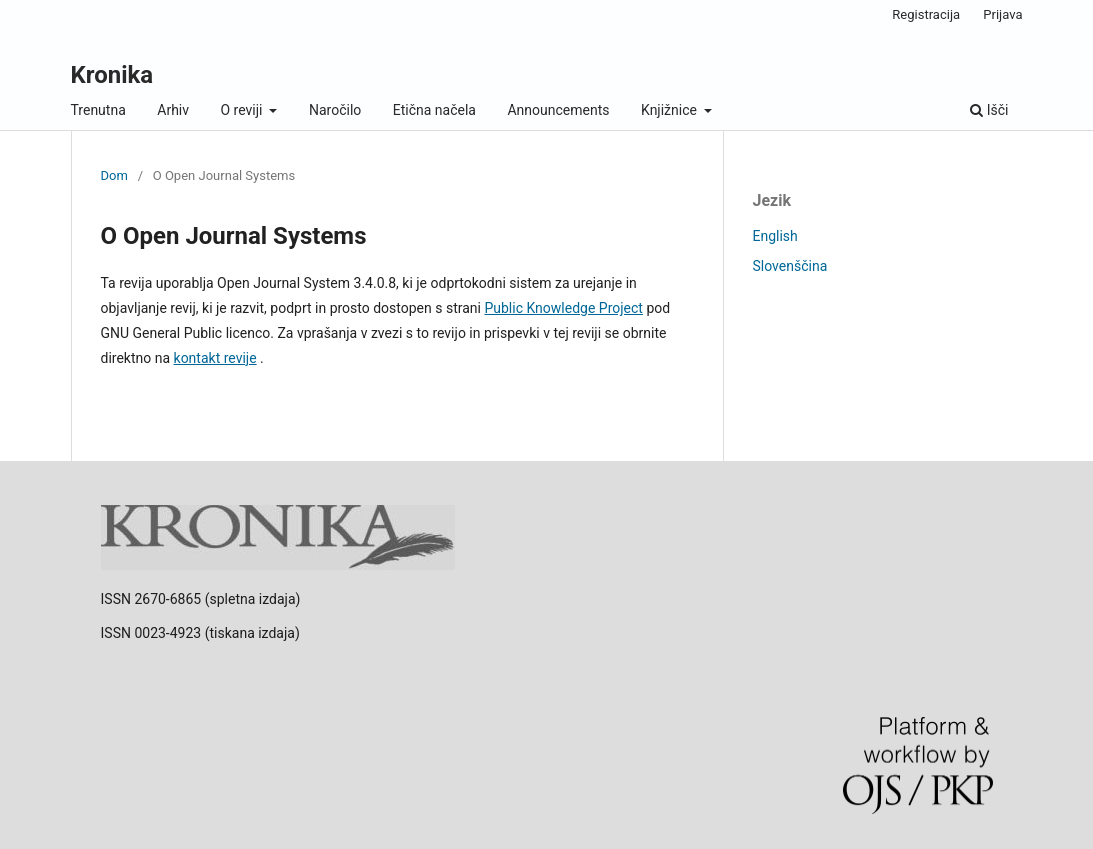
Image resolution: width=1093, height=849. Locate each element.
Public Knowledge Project (563, 308)
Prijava (1002, 14)
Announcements (558, 110)
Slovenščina (790, 266)
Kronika (112, 75)
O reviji (243, 110)
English (775, 236)
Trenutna (98, 110)
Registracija (926, 14)
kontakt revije (215, 358)
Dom (114, 175)
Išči (989, 110)
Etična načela (434, 110)
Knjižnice (670, 110)
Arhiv (173, 110)
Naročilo (335, 110)
